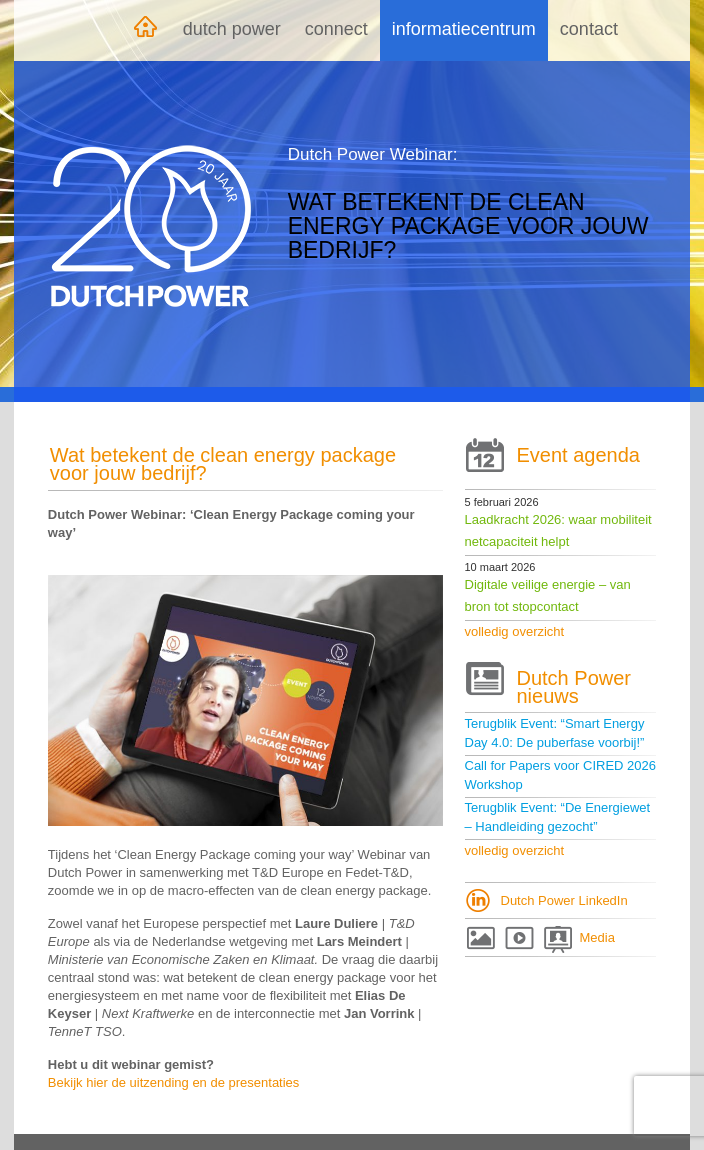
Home (145, 30)
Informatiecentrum (464, 29)
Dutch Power (232, 29)
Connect (336, 29)
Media (597, 937)
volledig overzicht (515, 631)
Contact (589, 29)
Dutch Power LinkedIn (564, 900)
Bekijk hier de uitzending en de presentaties (174, 1082)
